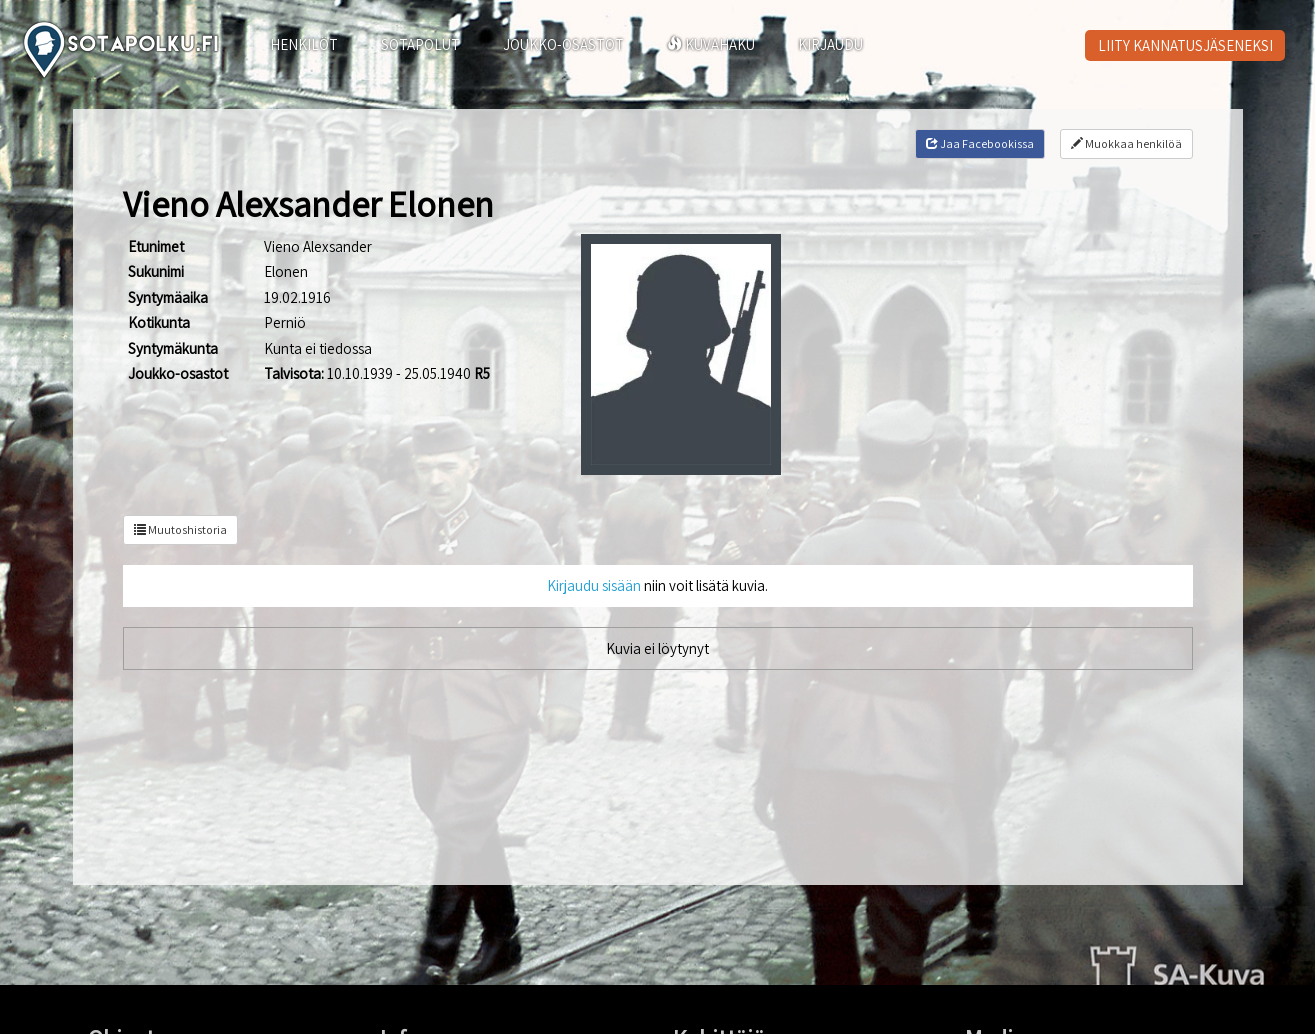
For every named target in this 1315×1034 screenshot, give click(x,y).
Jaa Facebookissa (980, 143)
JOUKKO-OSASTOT (563, 44)
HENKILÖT (304, 44)
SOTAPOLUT (420, 44)
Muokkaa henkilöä (1126, 143)
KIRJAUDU (830, 44)
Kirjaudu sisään (594, 585)
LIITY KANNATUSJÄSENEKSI (1185, 45)
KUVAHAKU (711, 44)
